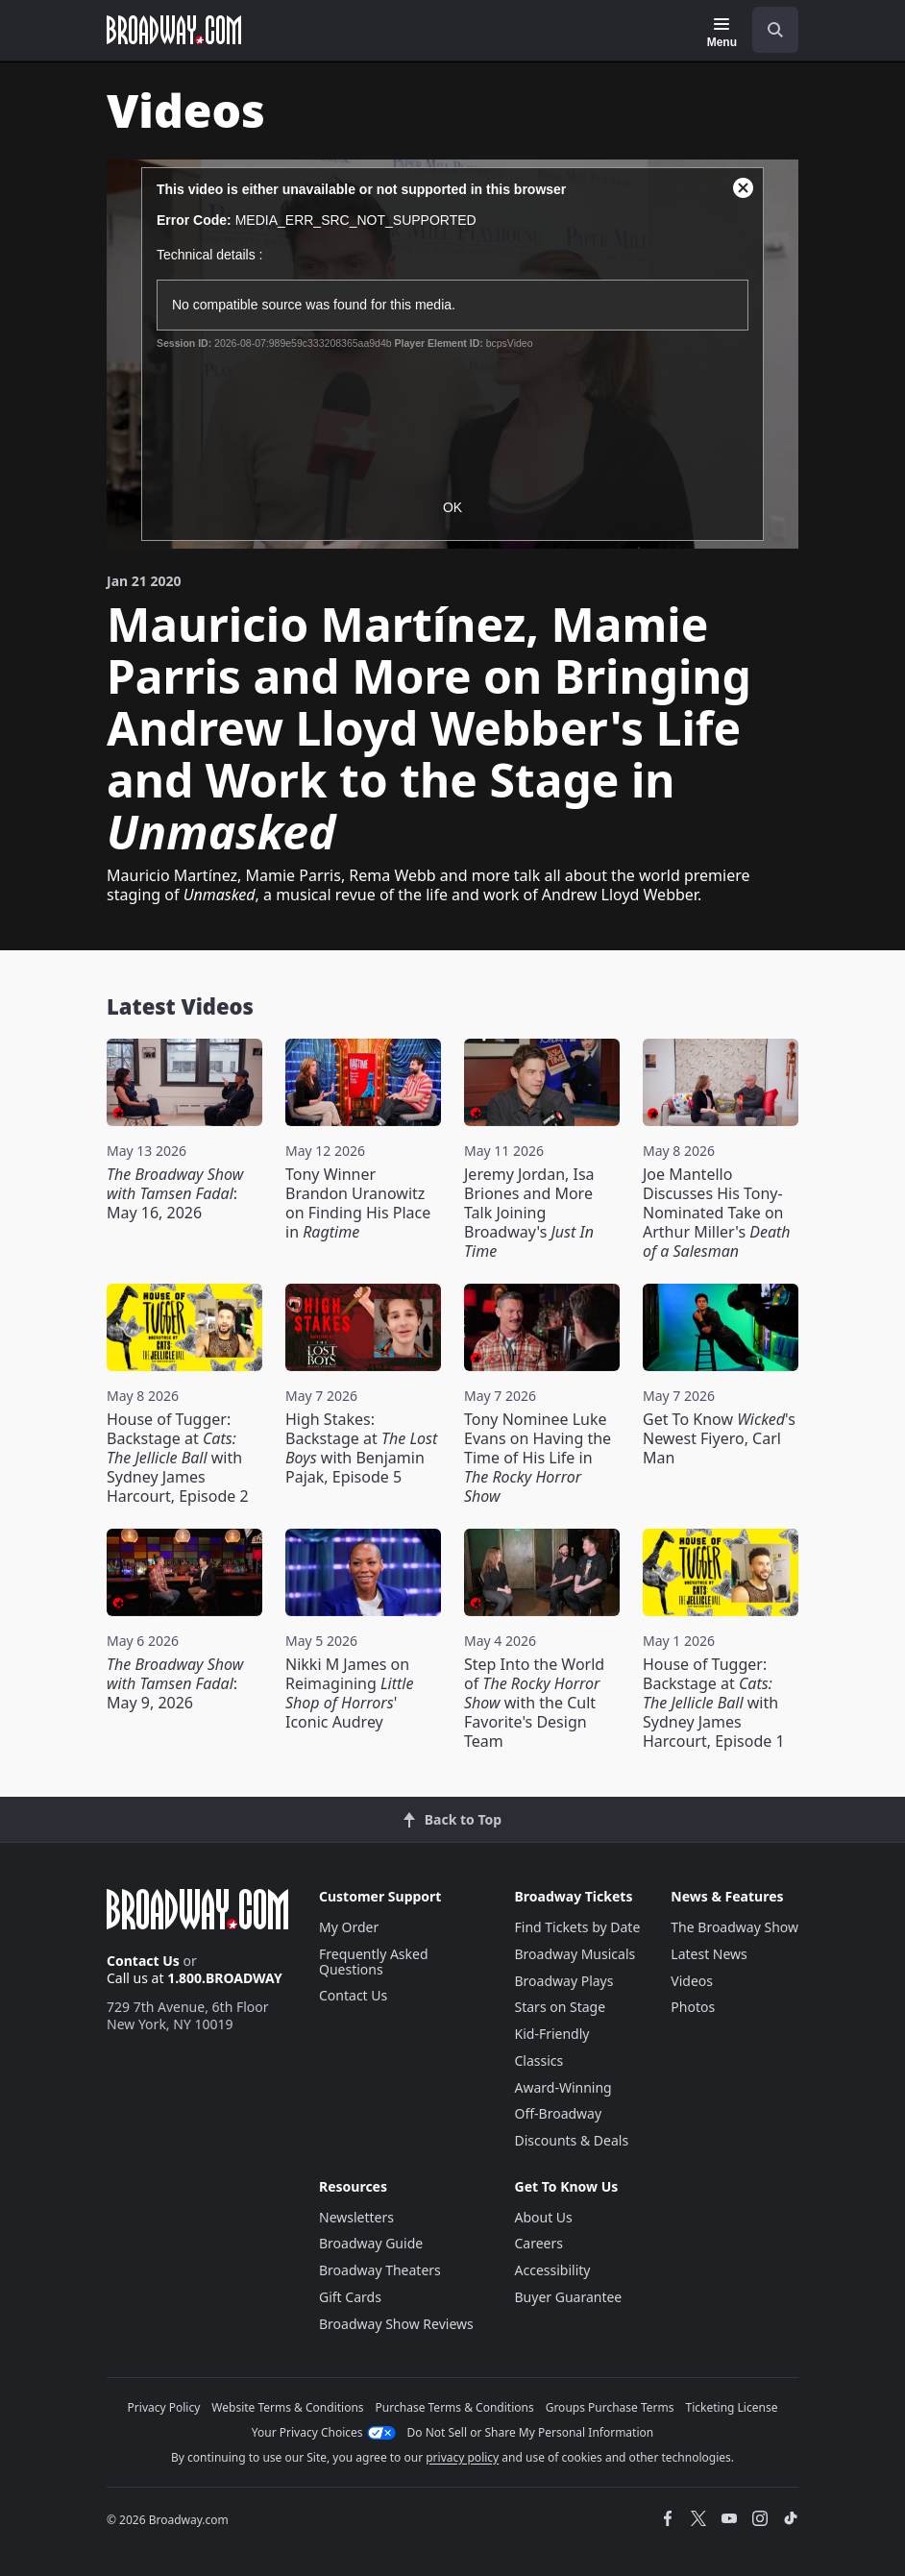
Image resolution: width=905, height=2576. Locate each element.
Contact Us (143, 1960)
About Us (544, 2217)
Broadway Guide (371, 2243)
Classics (539, 2060)
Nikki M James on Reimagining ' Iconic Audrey (349, 1693)
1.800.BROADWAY (224, 1978)
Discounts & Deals (572, 2140)
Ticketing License (732, 2407)
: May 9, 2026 (175, 1683)
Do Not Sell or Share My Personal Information (530, 2432)
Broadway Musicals (575, 1954)
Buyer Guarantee (569, 2297)
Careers (539, 2243)
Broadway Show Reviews (396, 2324)
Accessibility (553, 2270)
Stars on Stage (560, 2007)
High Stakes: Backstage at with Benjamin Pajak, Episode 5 (361, 1448)
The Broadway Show (734, 1927)
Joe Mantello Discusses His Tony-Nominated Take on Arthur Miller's (717, 1213)
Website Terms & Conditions (287, 2407)
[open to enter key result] (775, 30)
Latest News (709, 1954)
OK (452, 507)
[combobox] (767, 30)
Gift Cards (350, 2297)
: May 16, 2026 (175, 1193)
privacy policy (462, 2457)
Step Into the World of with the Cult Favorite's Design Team (534, 1703)
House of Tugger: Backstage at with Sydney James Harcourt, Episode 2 (178, 1458)
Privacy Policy (164, 2407)
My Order (349, 1927)
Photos (693, 2007)
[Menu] (722, 32)
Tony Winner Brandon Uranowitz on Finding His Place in (357, 1203)
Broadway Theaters (380, 2270)
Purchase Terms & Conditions (455, 2407)
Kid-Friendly (552, 2033)
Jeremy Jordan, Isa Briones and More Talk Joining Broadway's (529, 1213)
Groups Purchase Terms (610, 2407)
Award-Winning (563, 2087)
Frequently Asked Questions (373, 1961)
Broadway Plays (564, 1981)
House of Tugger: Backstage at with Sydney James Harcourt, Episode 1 (714, 1703)
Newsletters (356, 2217)
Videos (692, 1981)
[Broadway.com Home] (174, 29)
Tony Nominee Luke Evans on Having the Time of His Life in (537, 1458)
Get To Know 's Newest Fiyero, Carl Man (719, 1438)
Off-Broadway (558, 2113)
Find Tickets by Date (578, 1927)
